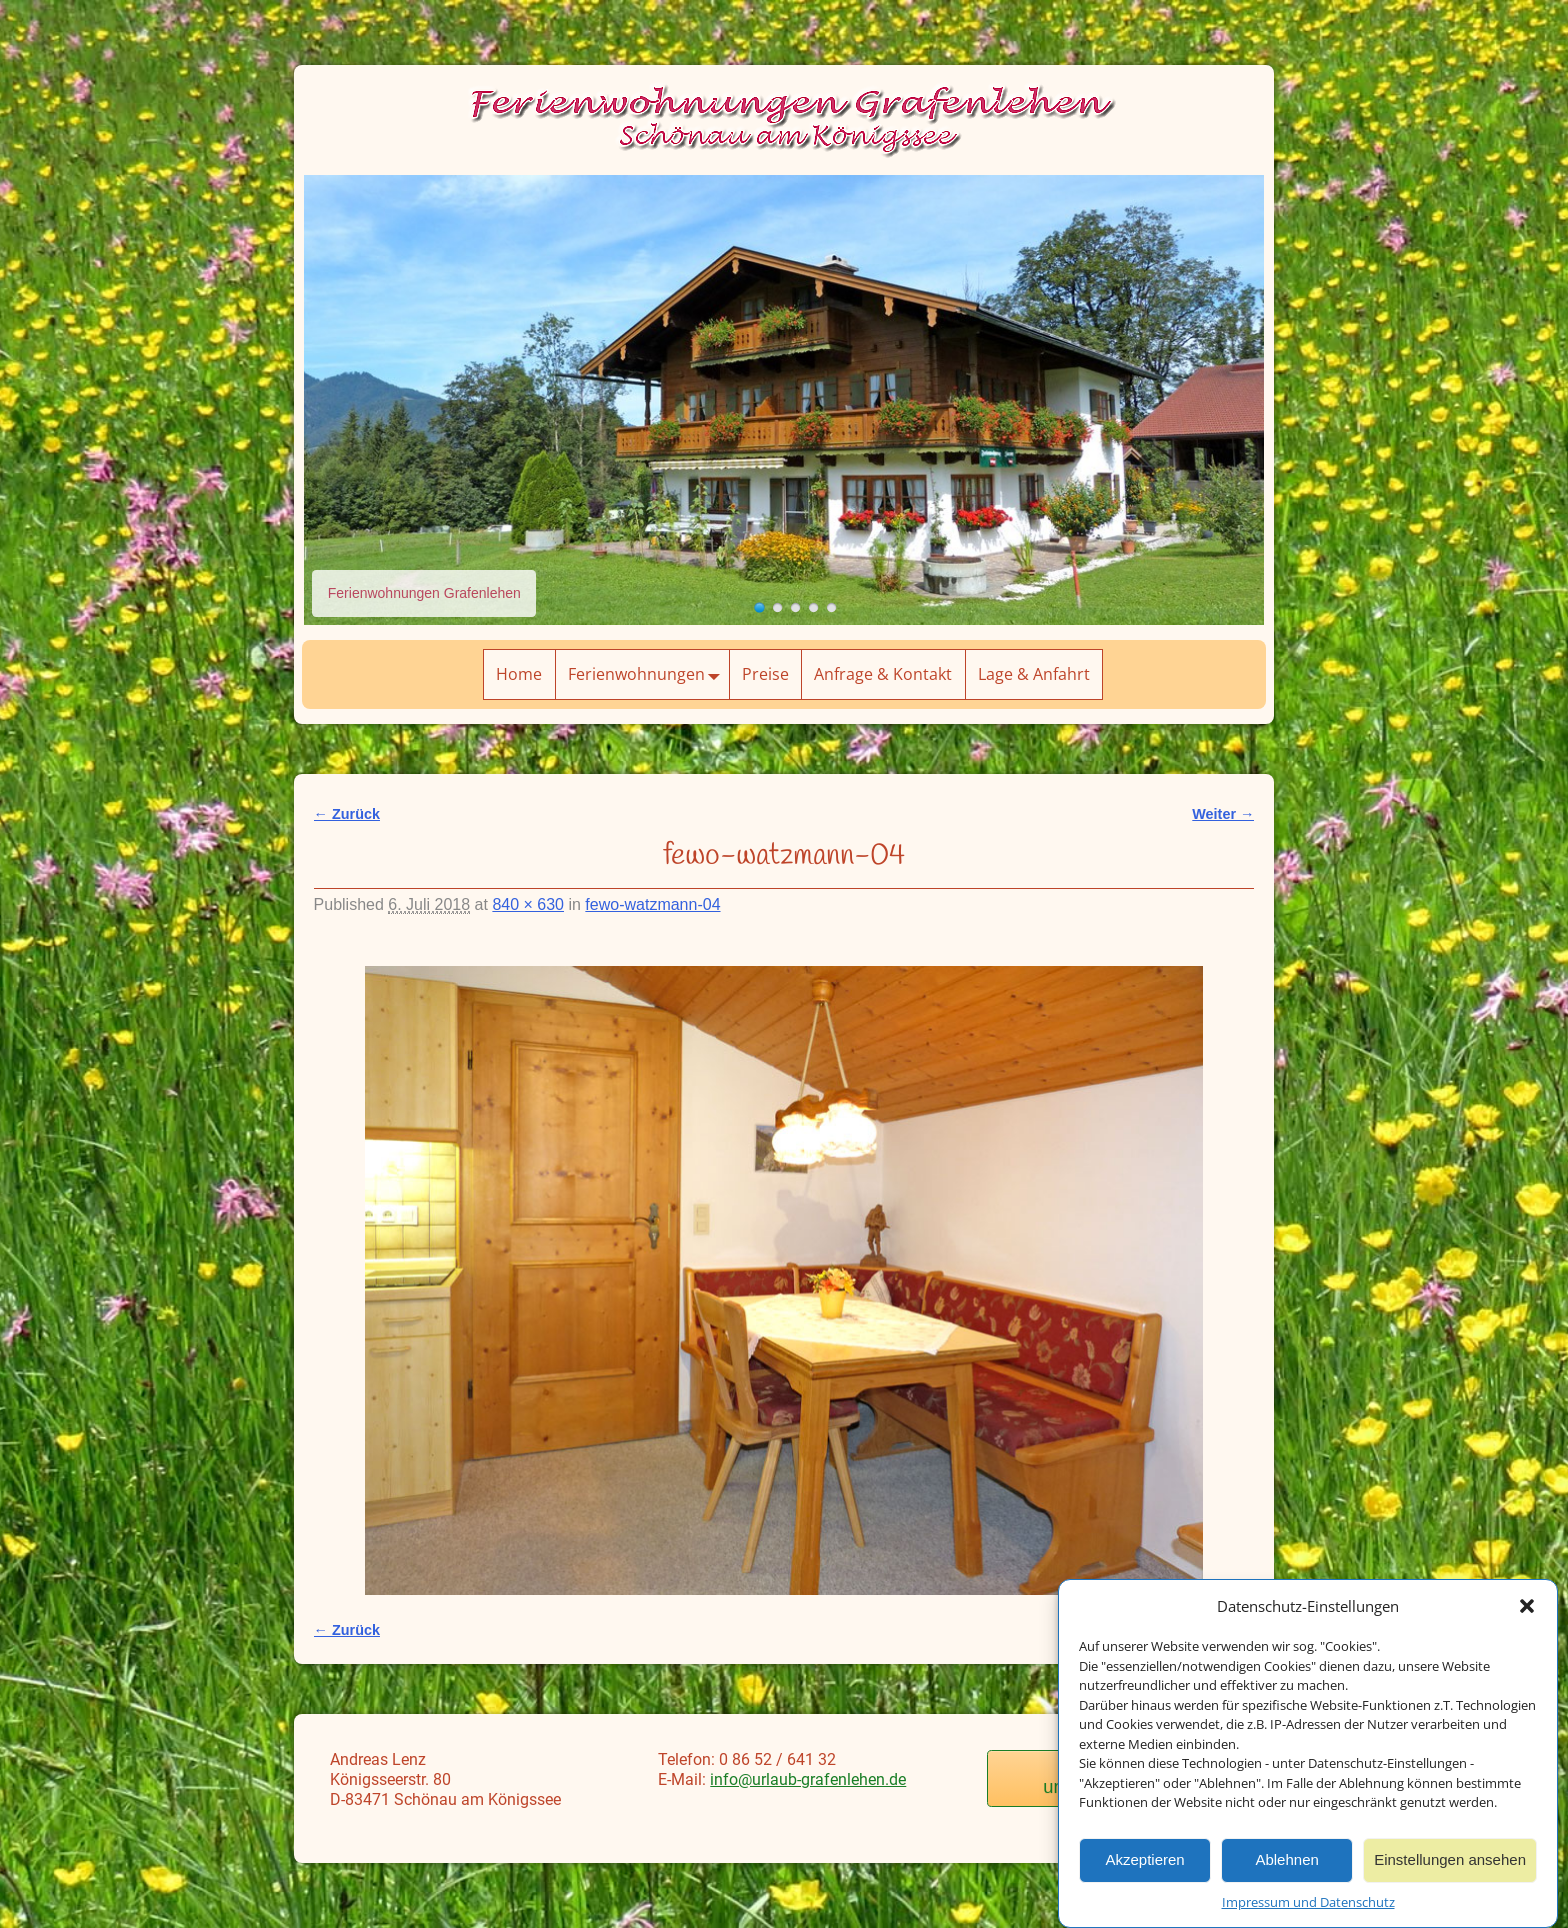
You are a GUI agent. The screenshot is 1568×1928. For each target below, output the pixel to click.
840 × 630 (528, 904)
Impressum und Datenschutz (1308, 1902)
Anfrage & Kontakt (883, 674)
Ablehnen (1286, 1859)
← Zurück (347, 814)
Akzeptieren (1144, 1859)
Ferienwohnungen (648, 674)
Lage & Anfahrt (1034, 674)
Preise (765, 674)
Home (519, 674)
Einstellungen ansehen (1450, 1859)
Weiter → (1223, 814)
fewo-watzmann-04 (652, 904)
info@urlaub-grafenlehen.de (808, 1779)
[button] (1527, 1606)
